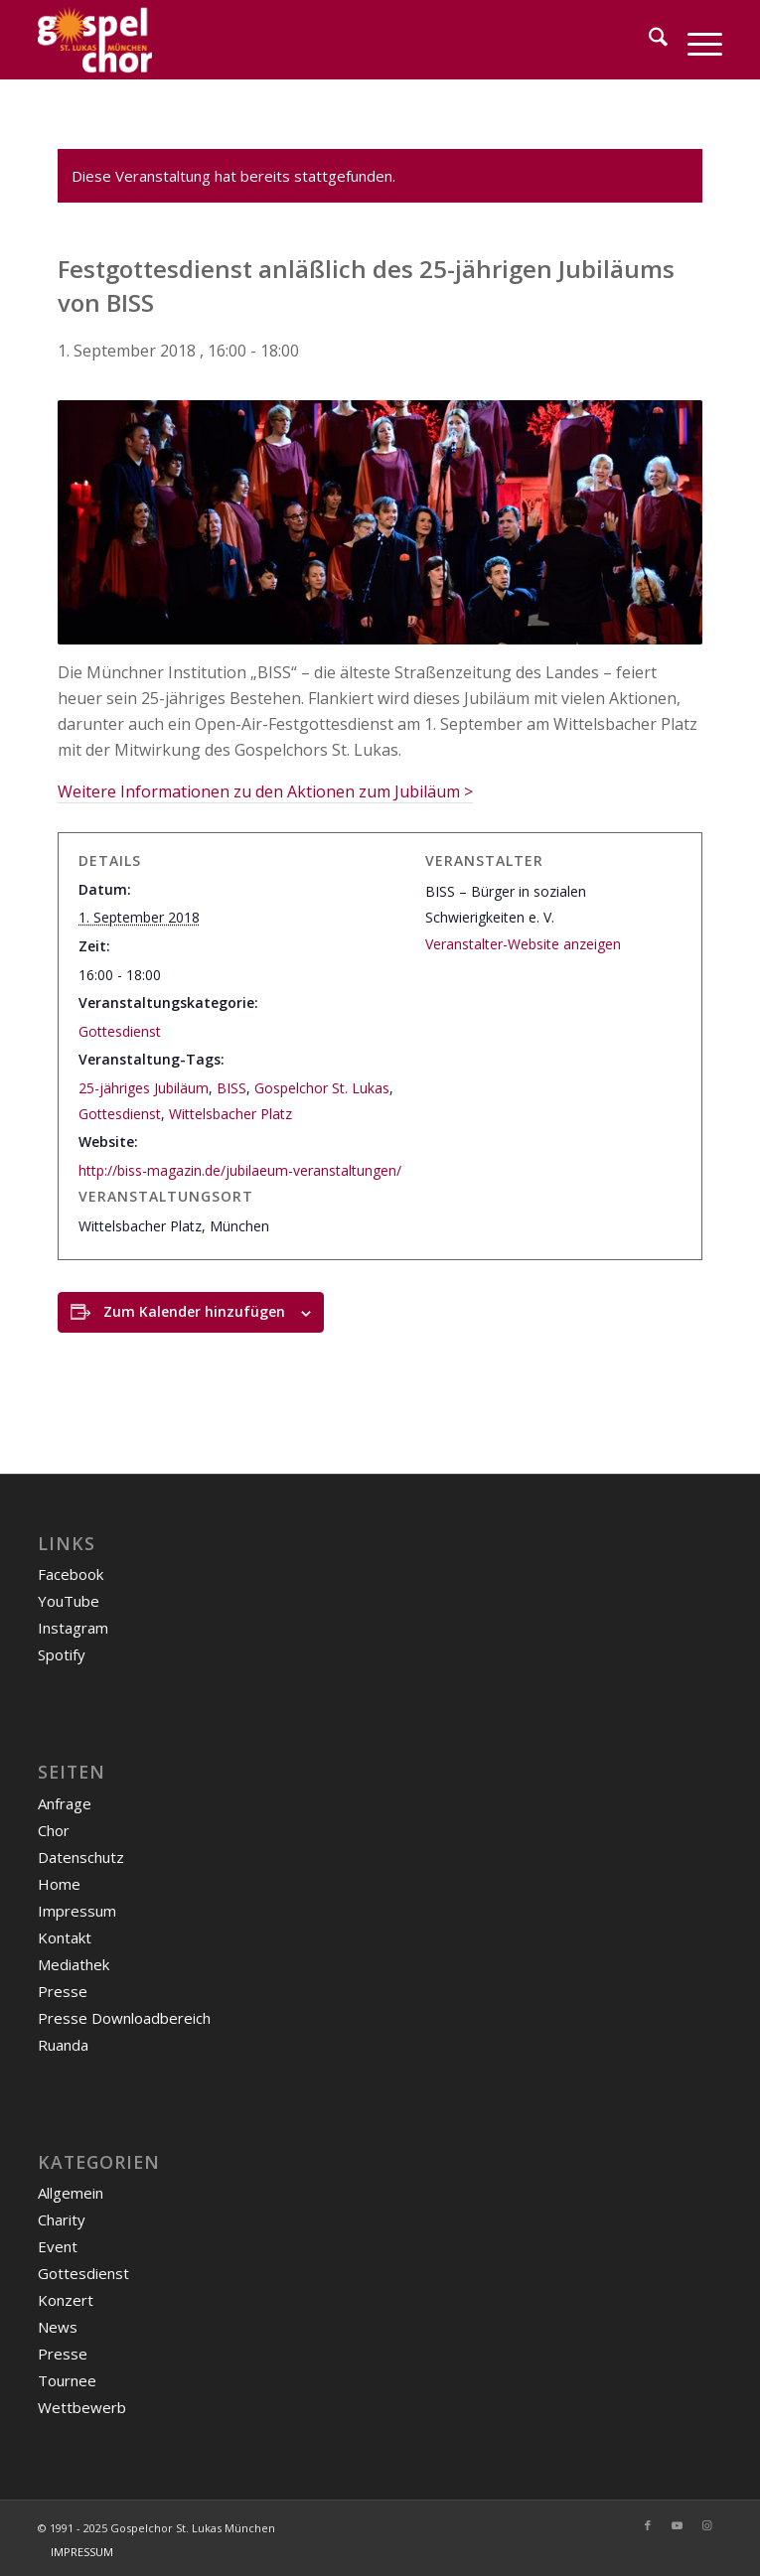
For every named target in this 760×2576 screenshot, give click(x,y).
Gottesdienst (119, 1031)
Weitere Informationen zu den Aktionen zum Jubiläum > (265, 791)
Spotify (61, 1654)
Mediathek (73, 1964)
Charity (61, 2219)
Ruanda (63, 2045)
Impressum (77, 1911)
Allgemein (70, 2193)
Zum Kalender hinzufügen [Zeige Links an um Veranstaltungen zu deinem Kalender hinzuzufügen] (194, 1311)
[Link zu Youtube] (677, 2525)
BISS (231, 1087)
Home (59, 1884)
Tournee (67, 2380)
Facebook (70, 1574)
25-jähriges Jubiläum (143, 1087)
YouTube (68, 1601)
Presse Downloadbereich (124, 2018)
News (57, 2327)
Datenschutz (81, 1857)
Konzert (65, 2300)
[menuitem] (648, 39)
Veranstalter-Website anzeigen (523, 943)
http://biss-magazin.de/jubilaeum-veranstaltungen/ (239, 1170)
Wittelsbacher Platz (230, 1113)
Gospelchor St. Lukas (321, 1087)
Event (57, 2246)
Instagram (73, 1628)
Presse (62, 1991)
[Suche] (648, 39)
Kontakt (64, 1937)
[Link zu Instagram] (707, 2525)
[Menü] (695, 39)
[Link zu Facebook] (648, 2525)
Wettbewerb (82, 2407)
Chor (54, 1830)
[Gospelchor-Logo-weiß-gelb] (311, 39)
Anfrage (64, 1803)
